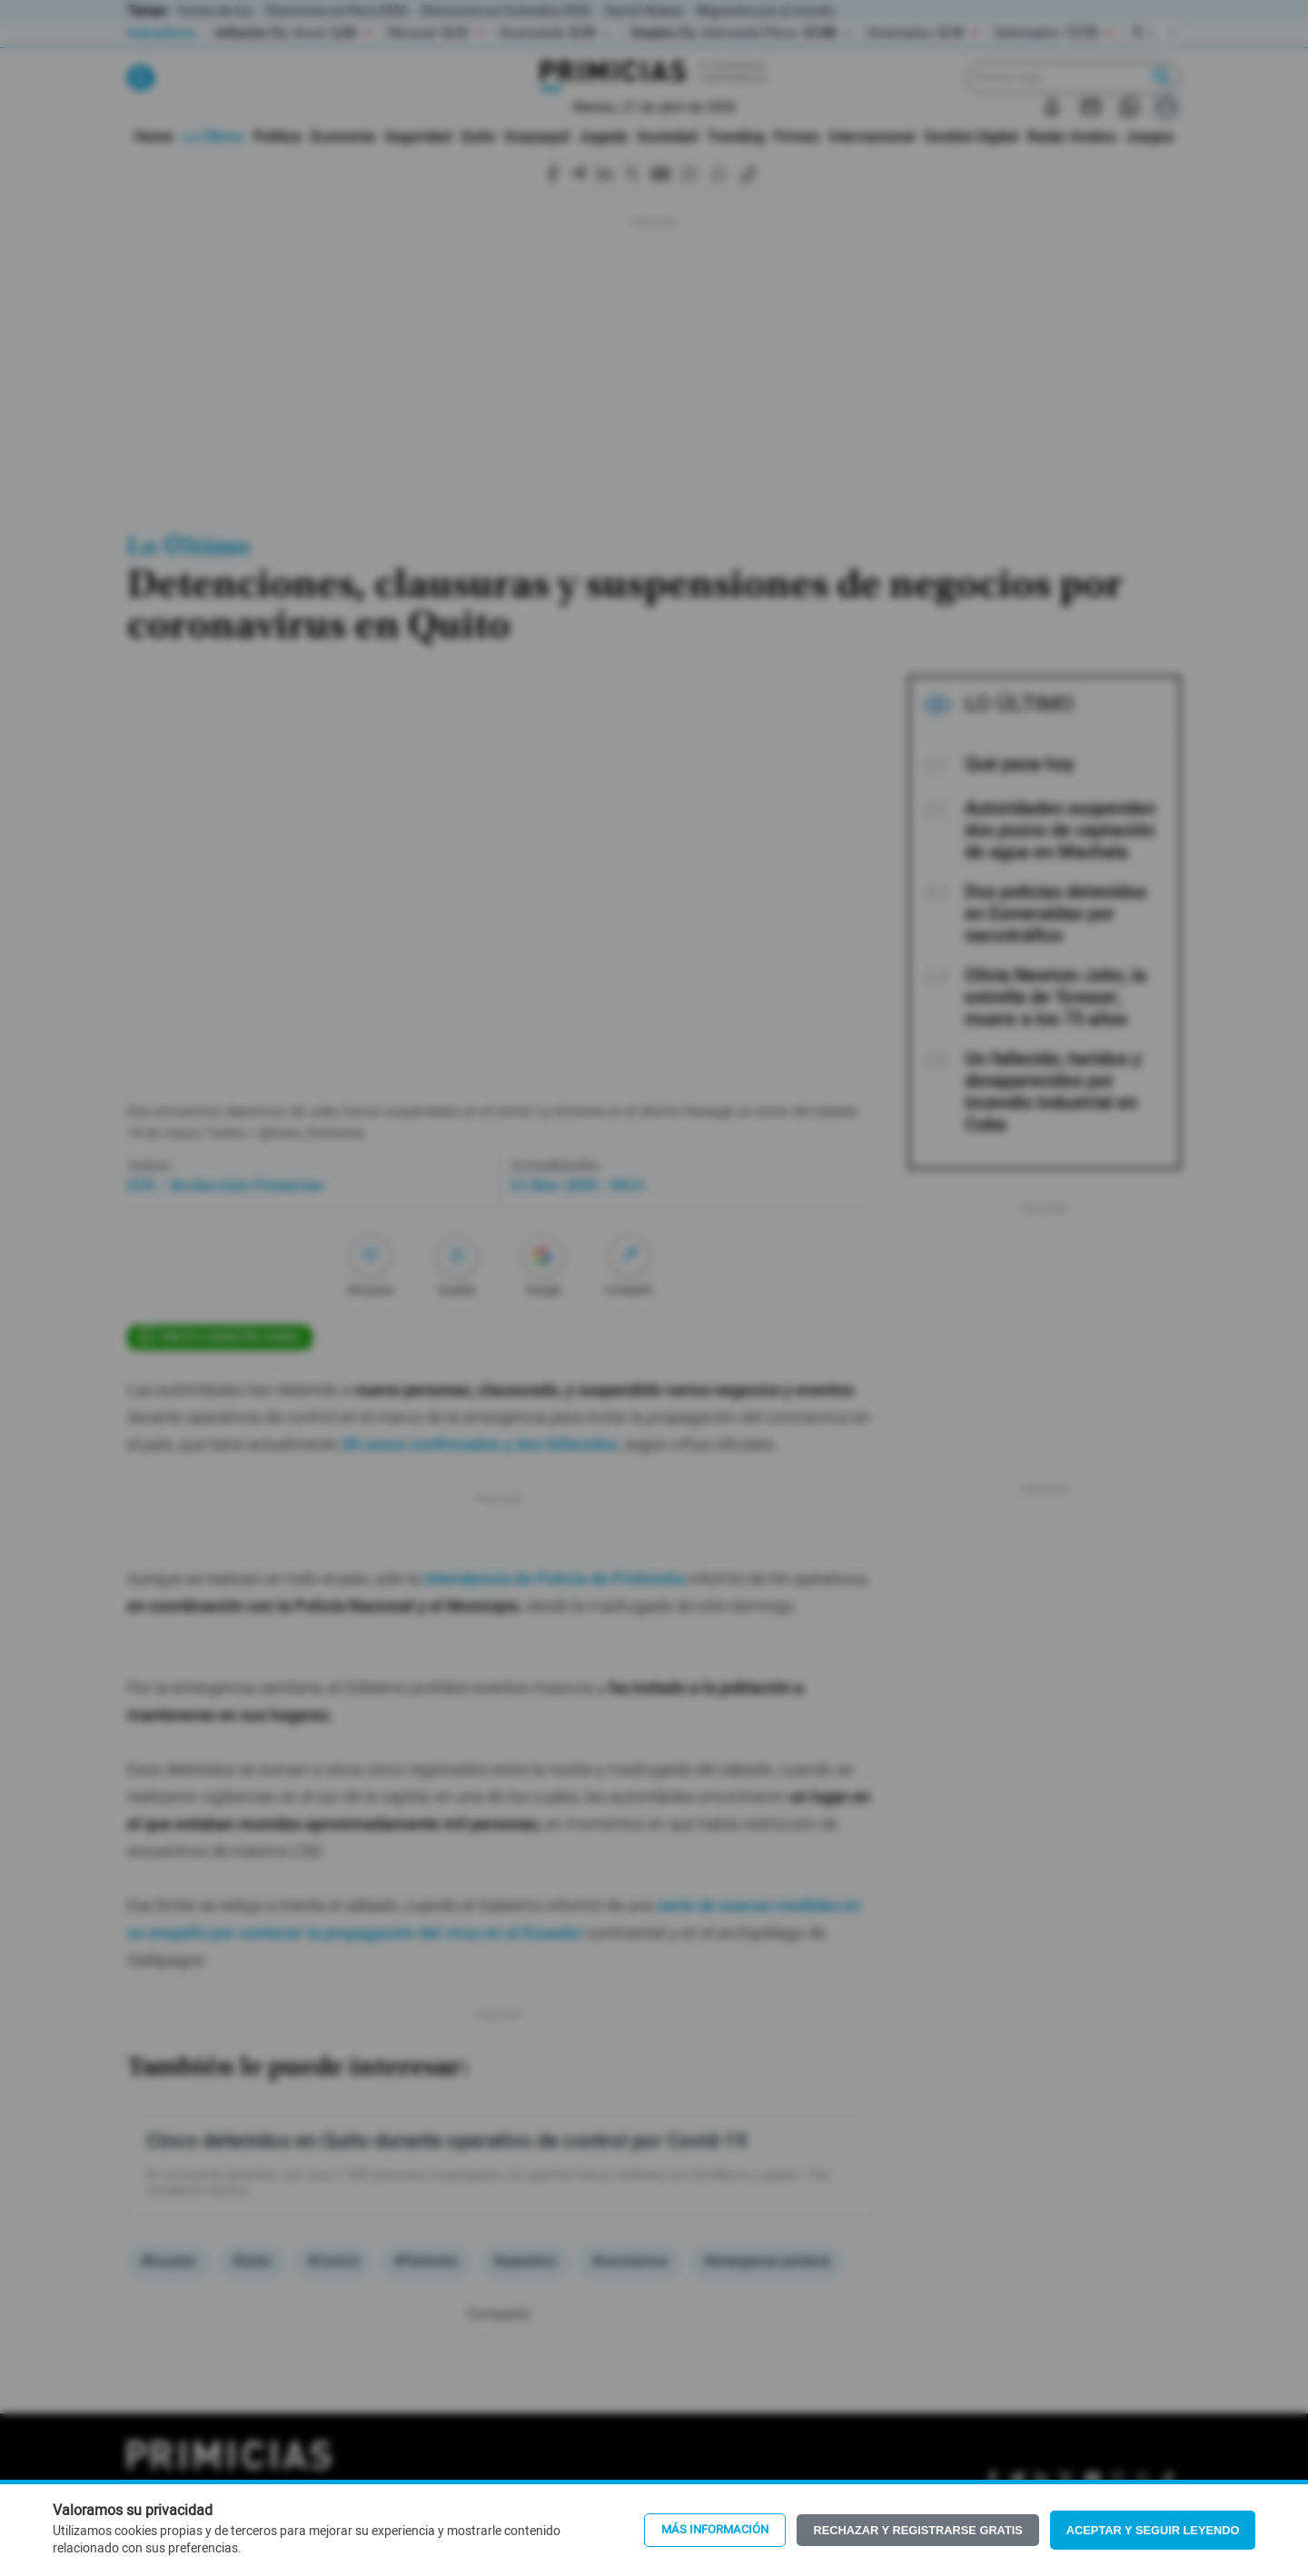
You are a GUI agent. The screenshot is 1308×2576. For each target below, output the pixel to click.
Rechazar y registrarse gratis (917, 2530)
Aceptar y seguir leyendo (1153, 2530)
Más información (714, 2530)
